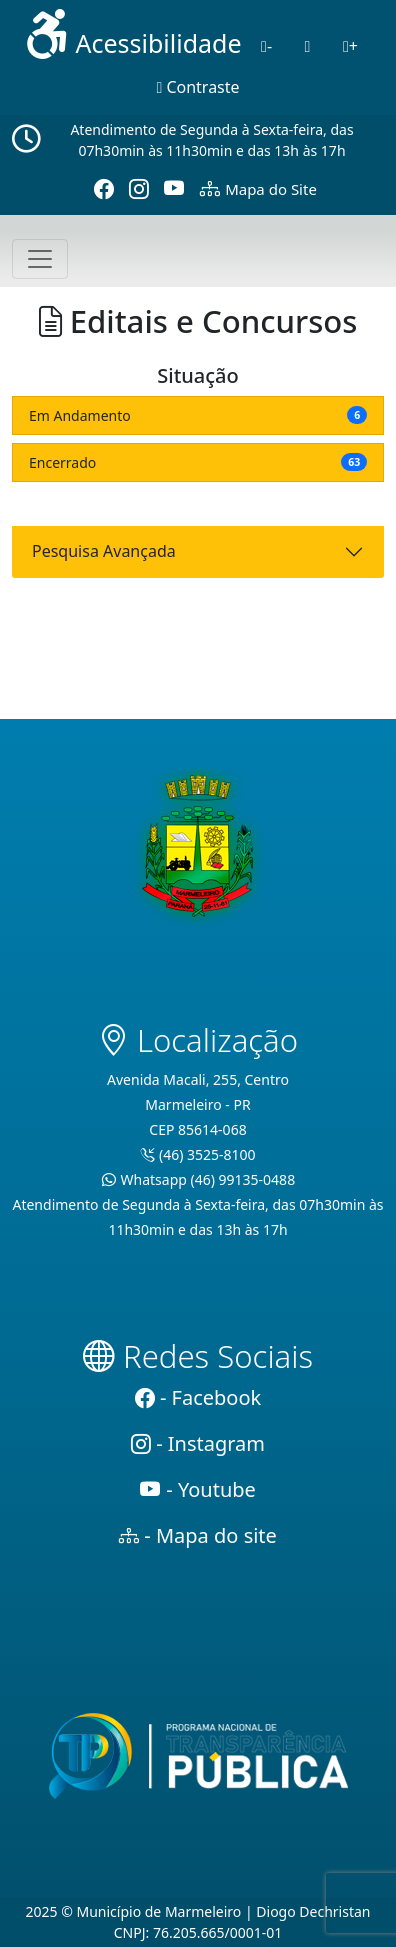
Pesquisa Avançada (104, 551)
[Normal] (308, 46)
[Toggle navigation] (40, 259)
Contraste (197, 87)
